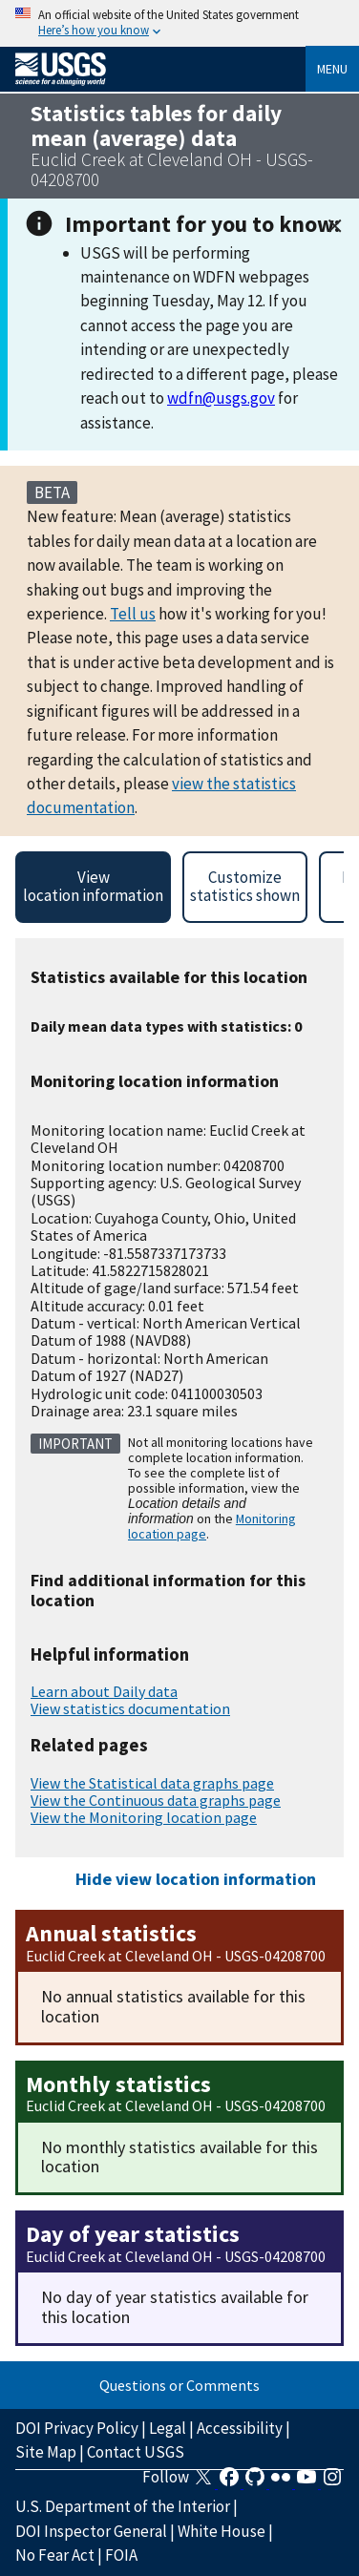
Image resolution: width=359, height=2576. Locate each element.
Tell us (133, 613)
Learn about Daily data (104, 1691)
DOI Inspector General (91, 2531)
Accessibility (240, 2428)
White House (221, 2531)
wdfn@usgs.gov (221, 397)
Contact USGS (135, 2451)
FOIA (121, 2555)
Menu (332, 68)
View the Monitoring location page (144, 1817)
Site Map (45, 2451)
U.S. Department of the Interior (122, 2506)
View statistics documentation (130, 1708)
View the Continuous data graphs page (156, 1800)
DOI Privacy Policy (76, 2428)
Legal (167, 2428)
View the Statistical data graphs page (152, 1782)
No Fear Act (55, 2555)
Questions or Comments (179, 2385)
